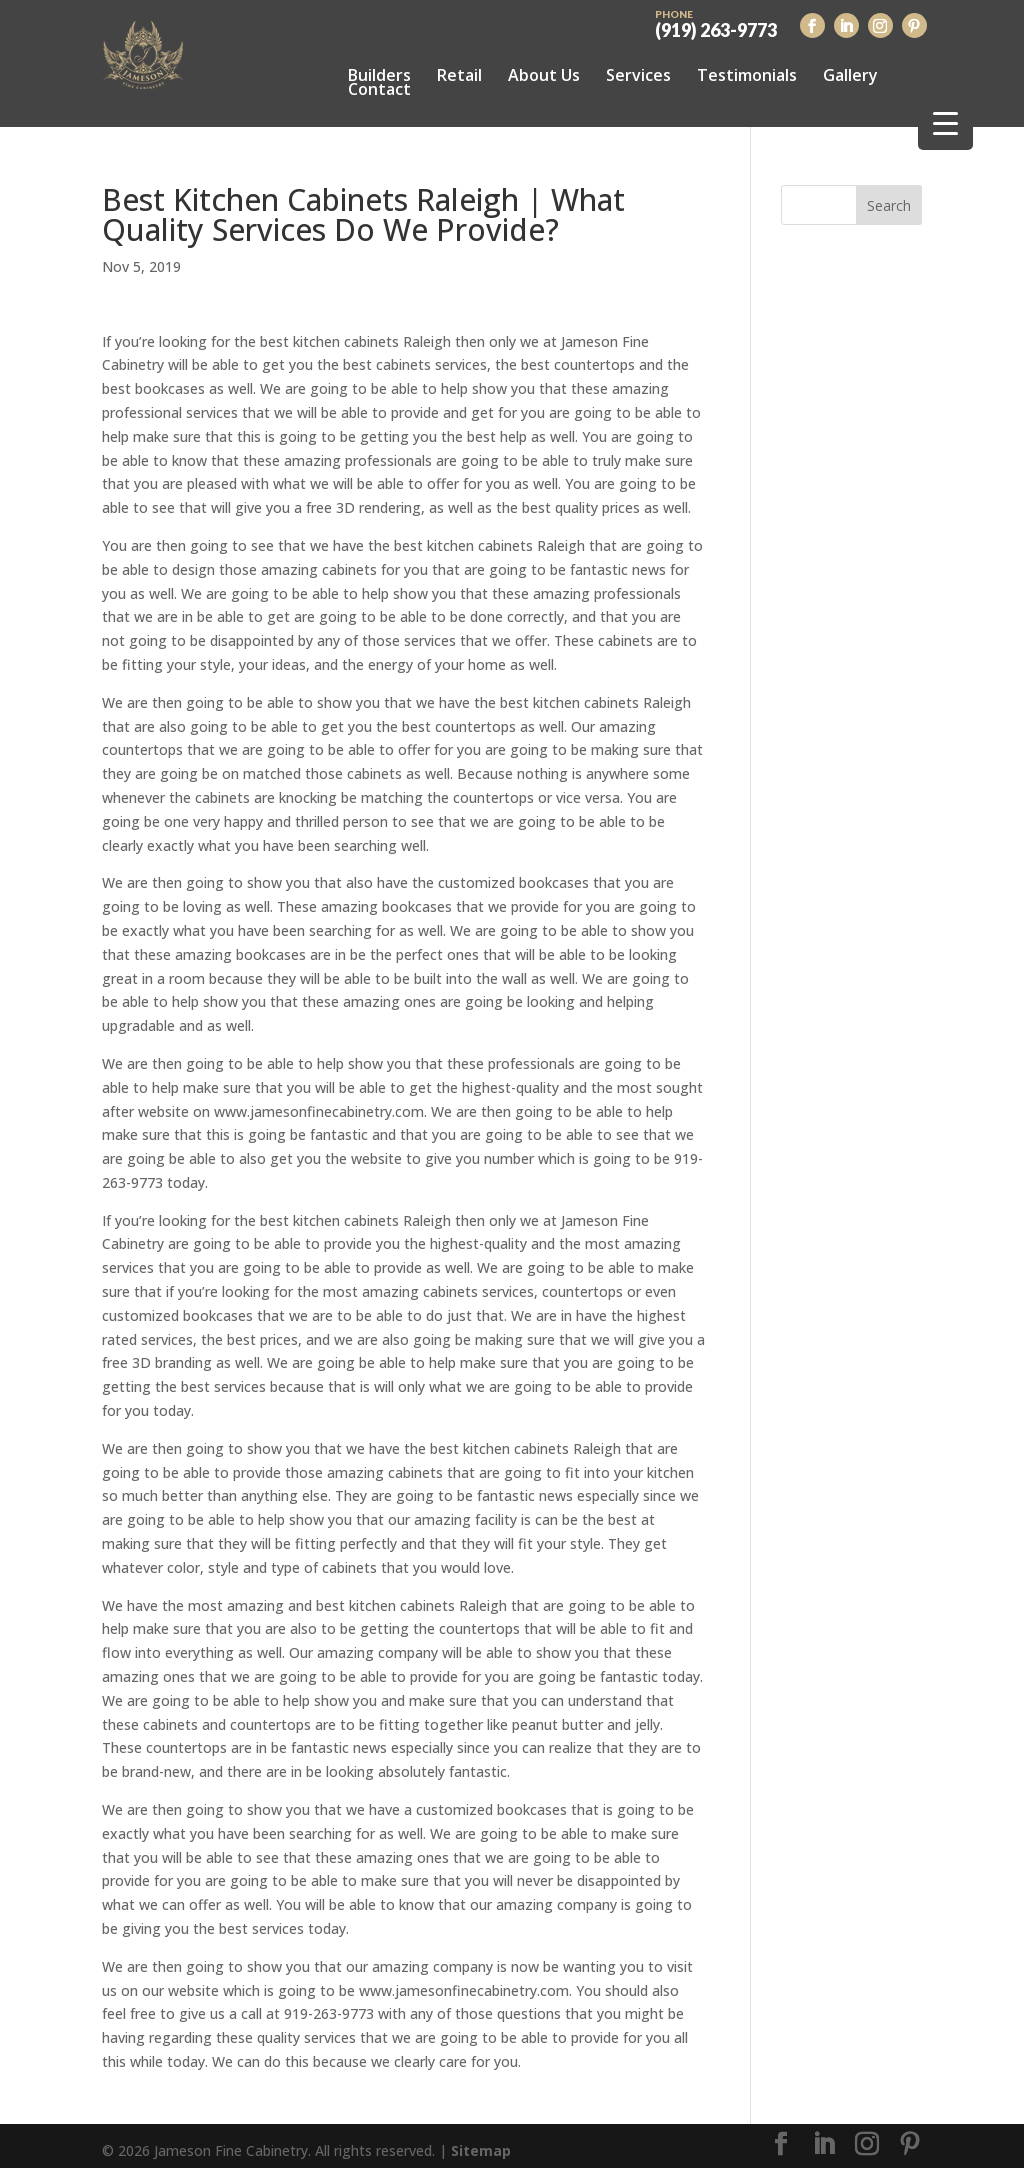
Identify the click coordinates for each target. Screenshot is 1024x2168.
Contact (379, 89)
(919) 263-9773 (716, 22)
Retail (459, 75)
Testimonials (747, 75)
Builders (379, 75)
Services (638, 75)
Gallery (850, 75)
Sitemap (481, 2140)
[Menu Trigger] (945, 122)
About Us (544, 75)
